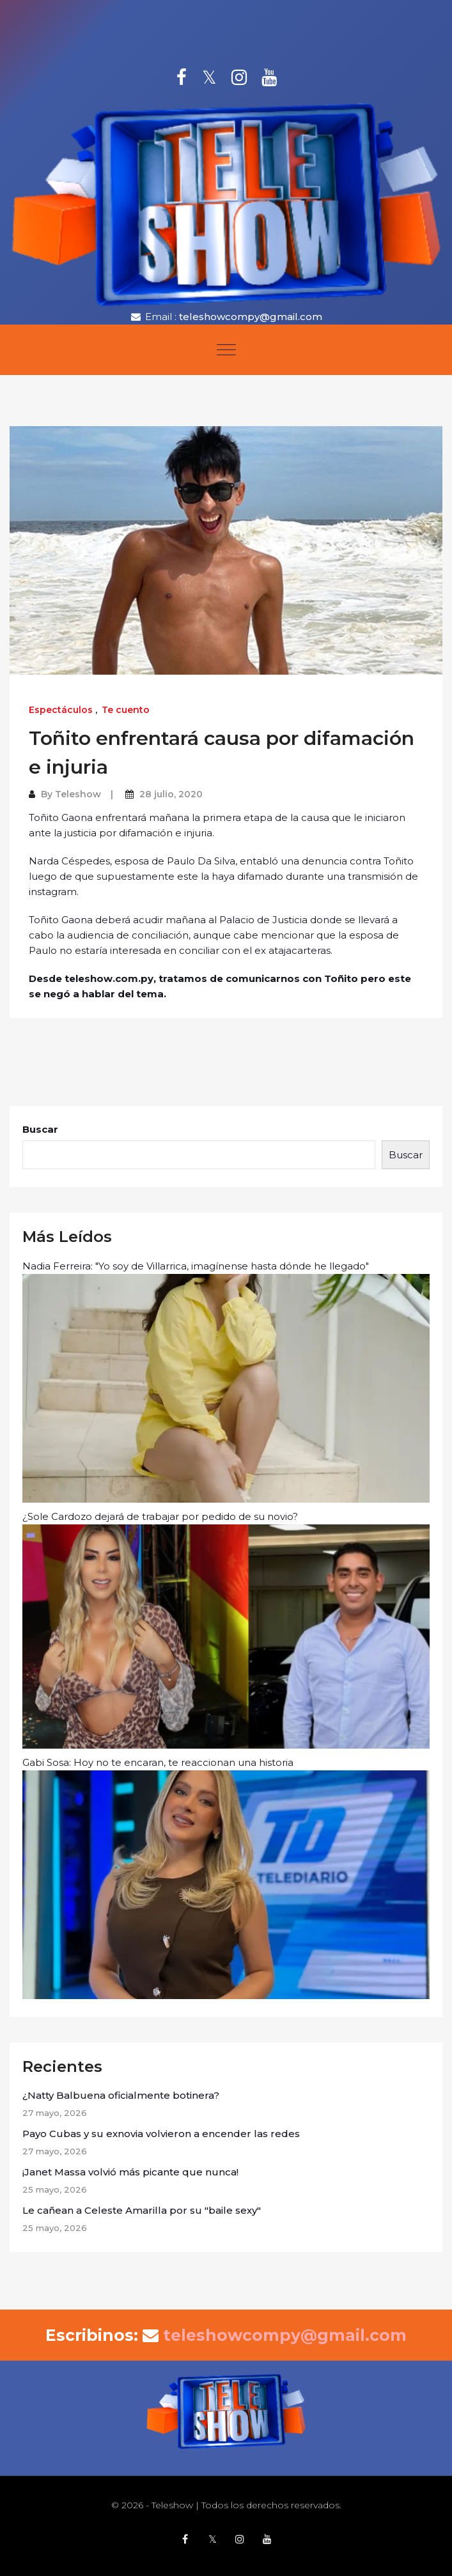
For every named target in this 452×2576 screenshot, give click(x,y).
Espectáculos (61, 710)
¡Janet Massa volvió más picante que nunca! (130, 2172)
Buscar (40, 1129)
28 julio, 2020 (171, 794)
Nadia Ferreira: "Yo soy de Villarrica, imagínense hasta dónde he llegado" (226, 1381)
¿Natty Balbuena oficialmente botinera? (122, 2095)
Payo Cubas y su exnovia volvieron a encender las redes (161, 2134)
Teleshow (78, 794)
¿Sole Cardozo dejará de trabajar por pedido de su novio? (226, 1629)
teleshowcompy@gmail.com (250, 316)
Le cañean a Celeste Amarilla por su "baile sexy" (141, 2210)
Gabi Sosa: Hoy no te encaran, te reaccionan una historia (226, 1877)
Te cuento (126, 710)
